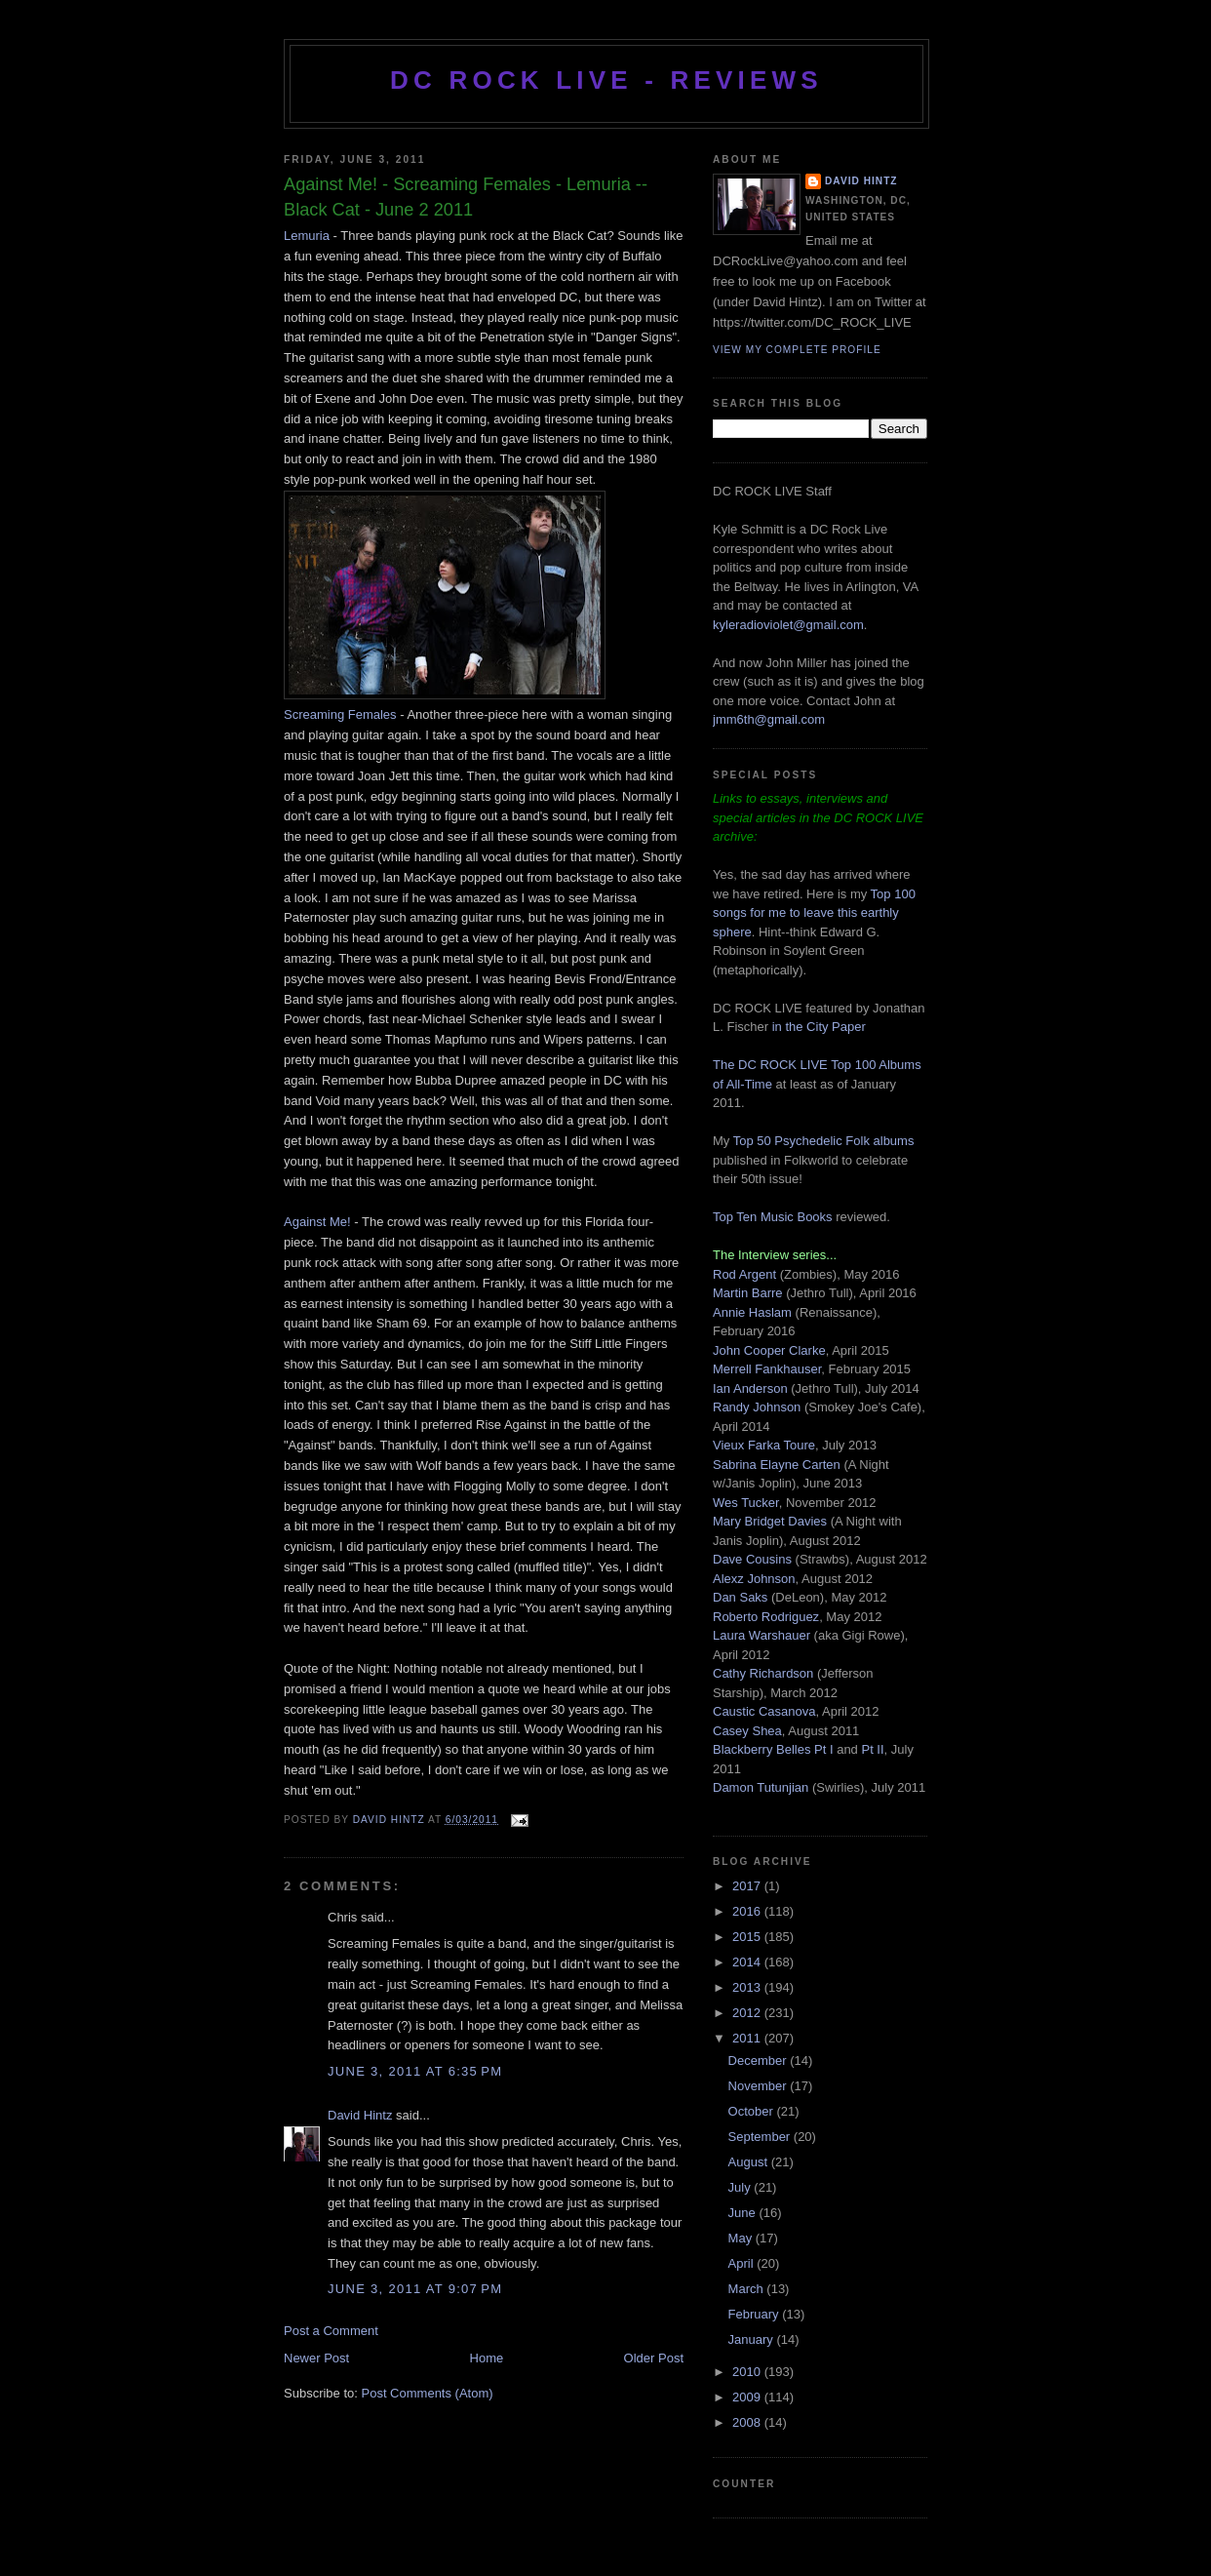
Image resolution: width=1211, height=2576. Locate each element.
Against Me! (317, 1221)
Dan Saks (740, 1597)
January (752, 2339)
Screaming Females (342, 714)
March (747, 2288)
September (761, 2136)
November (759, 2086)
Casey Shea (747, 1731)
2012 (748, 2012)
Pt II (872, 1749)
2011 (748, 2038)
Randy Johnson (757, 1407)
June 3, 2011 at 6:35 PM (415, 2071)
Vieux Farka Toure (764, 1445)
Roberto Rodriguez (766, 1616)
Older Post (654, 2358)
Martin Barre (748, 1293)
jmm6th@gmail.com (769, 719)
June (744, 2212)
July (741, 2187)
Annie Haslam (754, 1312)
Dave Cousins (752, 1559)
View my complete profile (797, 349)
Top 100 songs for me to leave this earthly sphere (814, 913)
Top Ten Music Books (773, 1216)
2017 (748, 1886)
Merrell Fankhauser (767, 1369)
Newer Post (316, 2358)
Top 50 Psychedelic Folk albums (824, 1140)
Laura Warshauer (761, 1635)
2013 (748, 1987)
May (742, 2238)
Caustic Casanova (764, 1711)
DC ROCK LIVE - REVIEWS (606, 80)
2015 (748, 1936)
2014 (748, 1962)
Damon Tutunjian (760, 1787)
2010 (748, 2371)
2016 (748, 1911)
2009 (748, 2397)
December (759, 2060)
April (743, 2263)
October (752, 2111)
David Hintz (390, 1819)
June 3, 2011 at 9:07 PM (415, 2288)
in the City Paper (817, 1026)
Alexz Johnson (754, 1578)
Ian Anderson (750, 1388)
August (749, 2162)
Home (487, 2358)
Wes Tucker (746, 1502)
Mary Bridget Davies (770, 1521)
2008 (748, 2422)
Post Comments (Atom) (427, 2393)
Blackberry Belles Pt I (773, 1749)
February (755, 2314)
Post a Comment (331, 2330)
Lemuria (307, 235)
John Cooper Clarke (769, 1350)
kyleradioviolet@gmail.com (788, 624)
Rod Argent (744, 1274)
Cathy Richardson (763, 1673)
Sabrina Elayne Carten (776, 1464)
